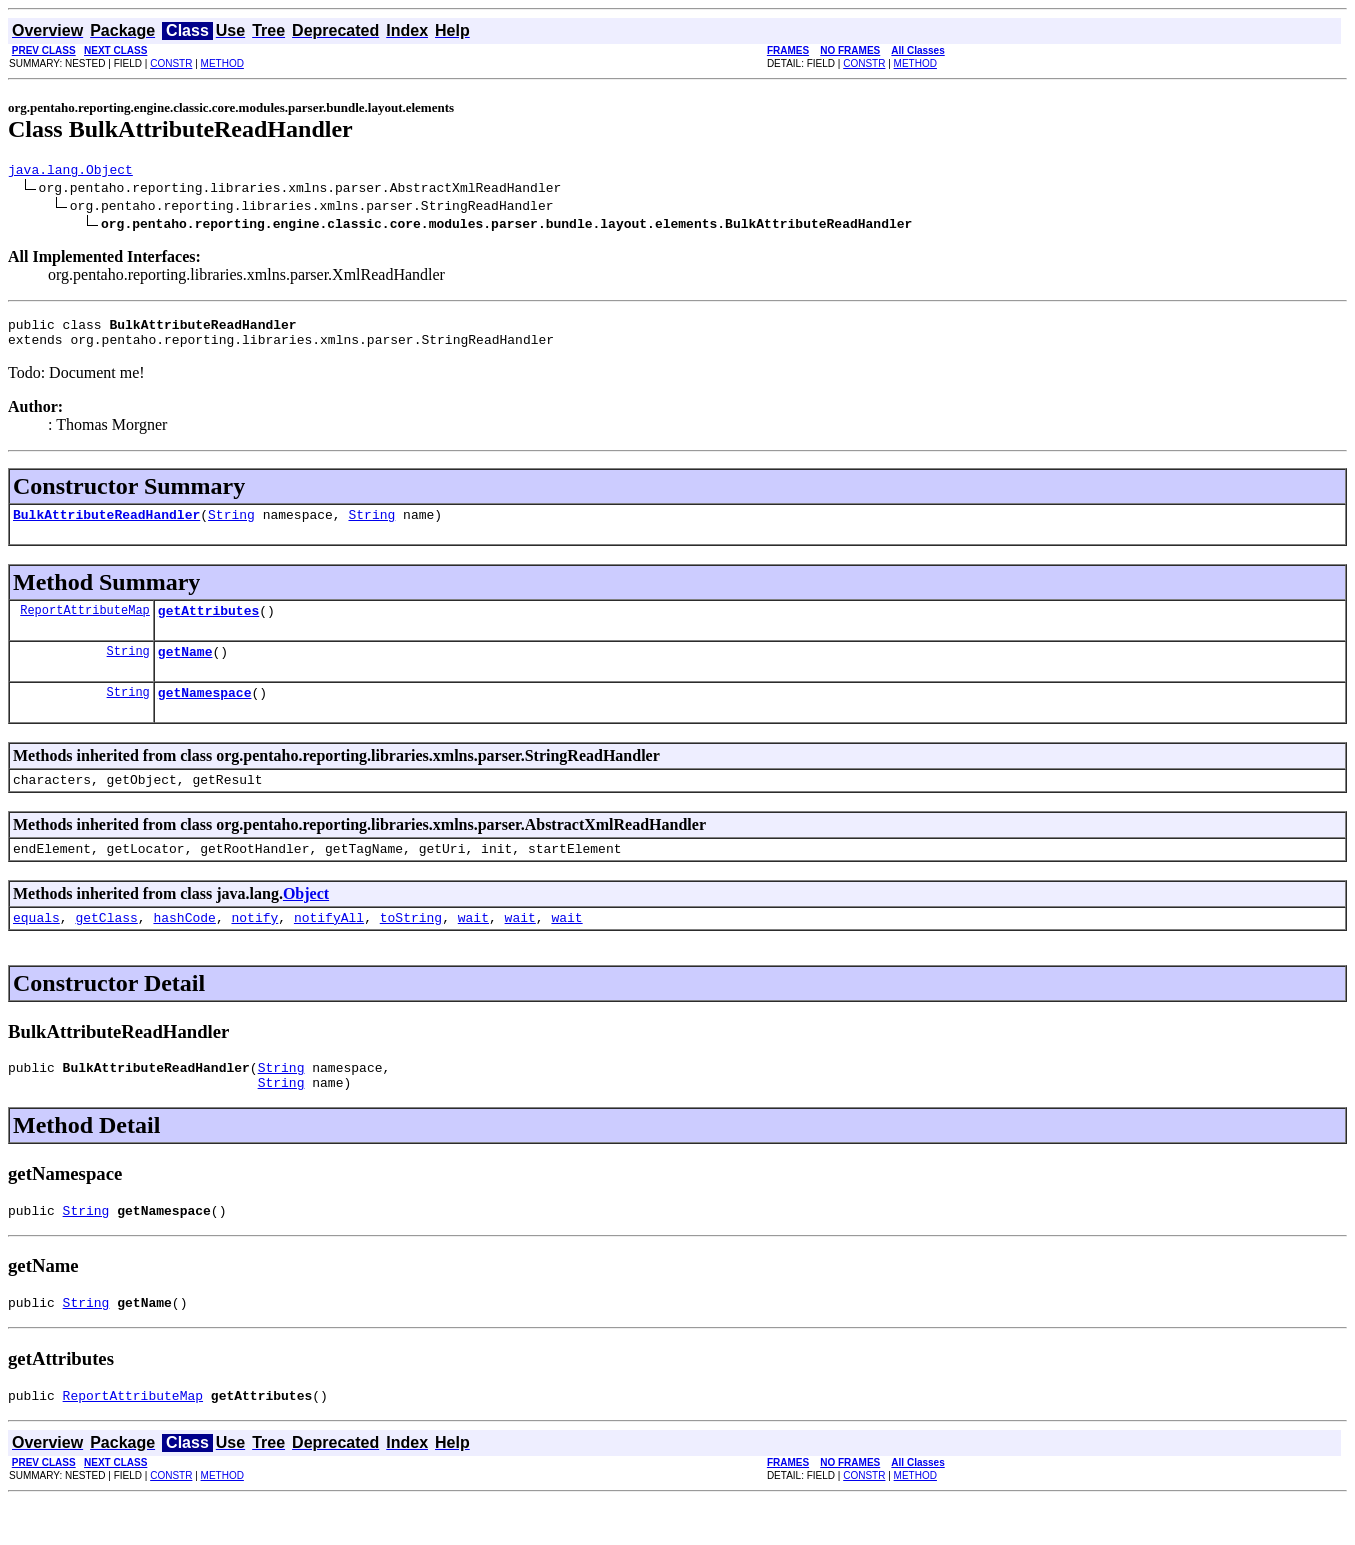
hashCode (184, 947)
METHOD (222, 63)
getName (185, 669)
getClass (106, 947)
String (231, 526)
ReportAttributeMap (85, 624)
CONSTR (171, 63)
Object (306, 920)
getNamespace (205, 713)
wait (473, 947)
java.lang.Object (70, 172)
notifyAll (329, 947)
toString (411, 947)
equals (36, 947)
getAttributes (208, 625)
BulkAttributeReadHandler (106, 526)
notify (254, 947)
